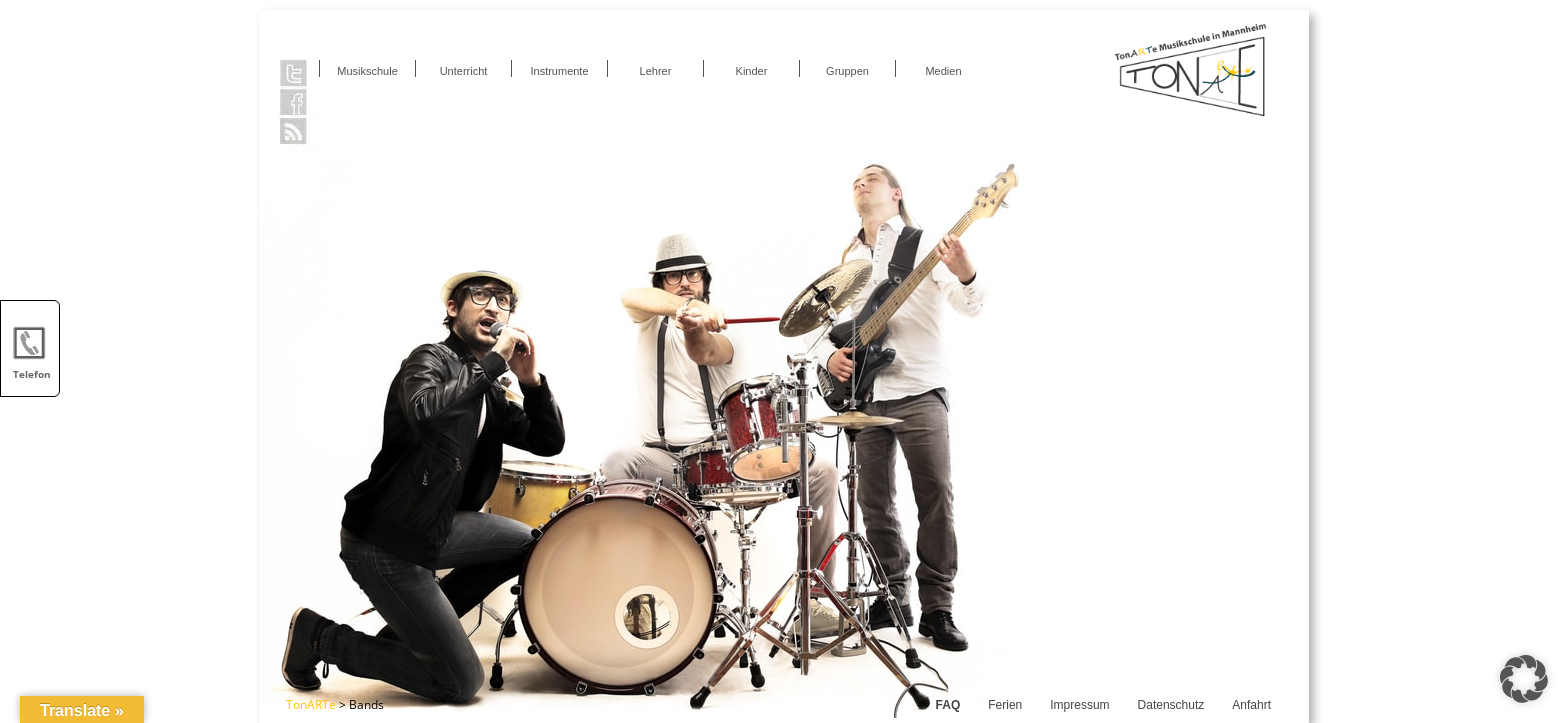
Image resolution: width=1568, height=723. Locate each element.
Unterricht (464, 71)
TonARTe (311, 704)
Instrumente (559, 71)
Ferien (1005, 705)
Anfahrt (1251, 705)
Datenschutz (1171, 705)
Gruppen (847, 71)
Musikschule (367, 71)
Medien (943, 71)
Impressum (1079, 705)
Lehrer (656, 71)
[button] (1524, 679)
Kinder (752, 71)
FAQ (948, 705)
